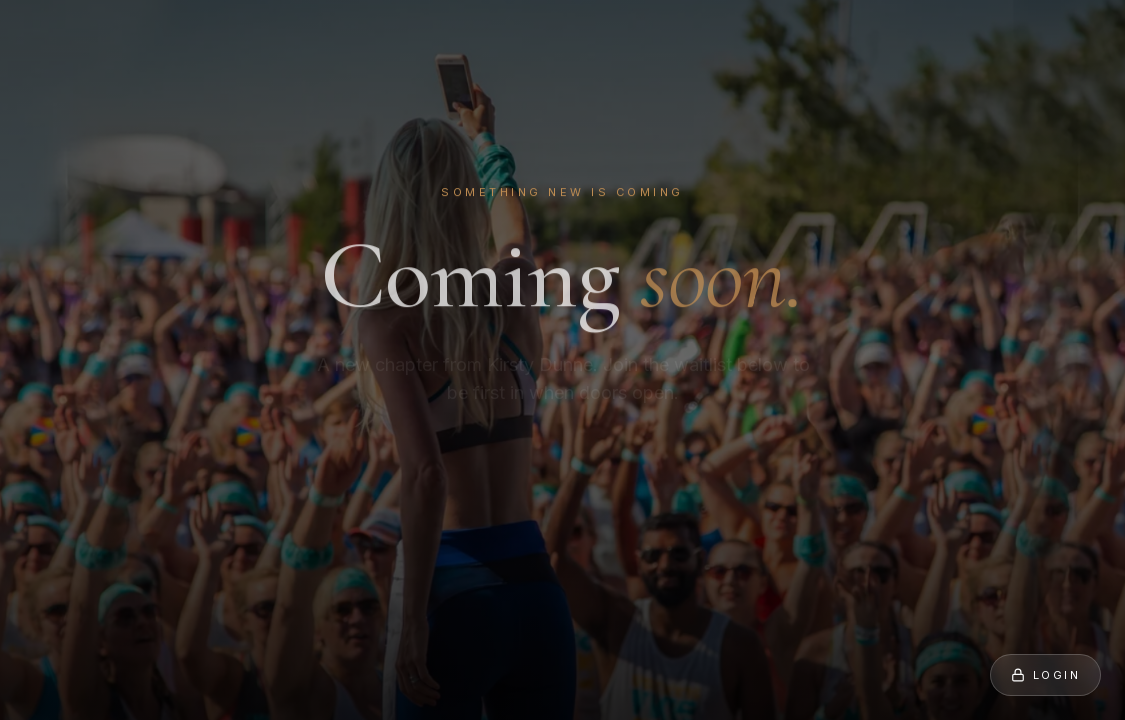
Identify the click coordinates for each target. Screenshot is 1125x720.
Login (1045, 675)
